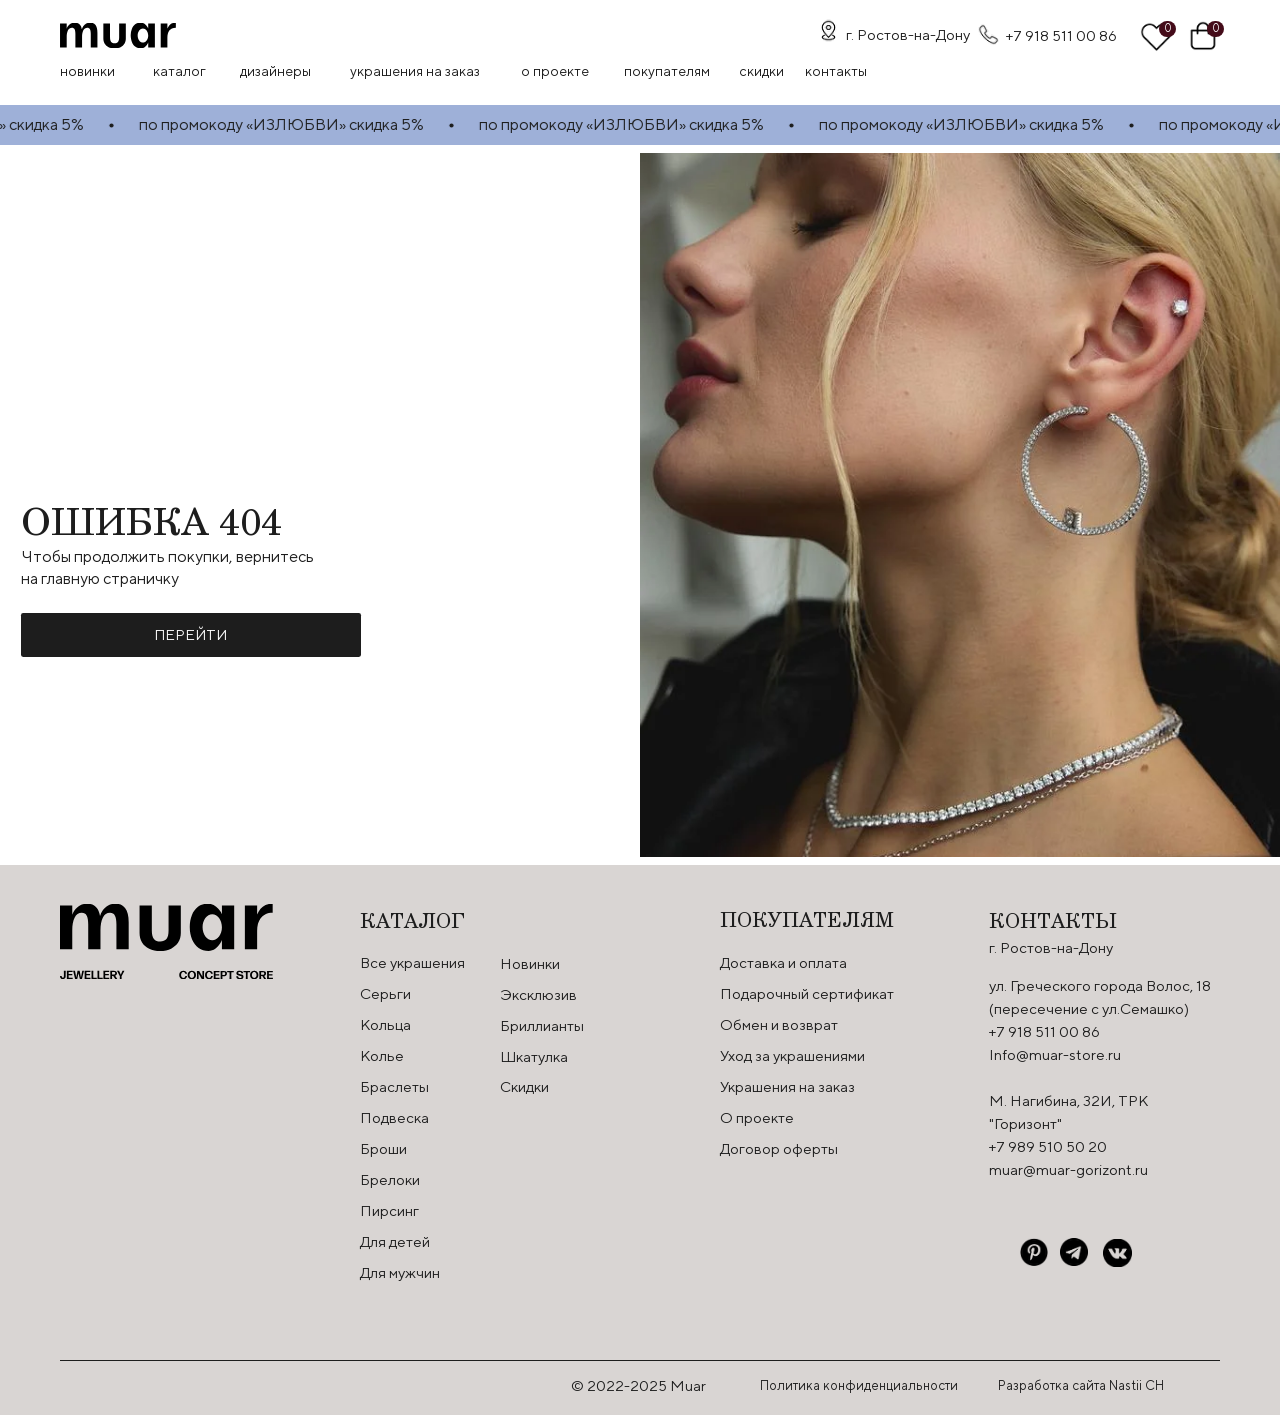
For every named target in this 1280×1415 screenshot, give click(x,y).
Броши (383, 1148)
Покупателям (667, 71)
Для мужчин (400, 1272)
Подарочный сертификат (807, 993)
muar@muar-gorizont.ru (1068, 1169)
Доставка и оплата (783, 962)
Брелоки (390, 1179)
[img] (118, 35)
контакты (836, 71)
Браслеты (394, 1086)
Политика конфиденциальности (859, 1385)
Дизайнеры (275, 71)
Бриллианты (542, 1025)
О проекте (555, 71)
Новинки (87, 71)
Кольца (385, 1024)
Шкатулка (534, 1056)
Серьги (385, 993)
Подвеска (394, 1117)
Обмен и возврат (779, 1024)
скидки (761, 71)
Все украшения (412, 962)
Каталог (179, 71)
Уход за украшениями (792, 1055)
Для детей (395, 1241)
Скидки (524, 1086)
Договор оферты (779, 1148)
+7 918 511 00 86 (1061, 35)
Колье (382, 1055)
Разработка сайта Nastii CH (1081, 1385)
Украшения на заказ (415, 71)
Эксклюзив (538, 994)
